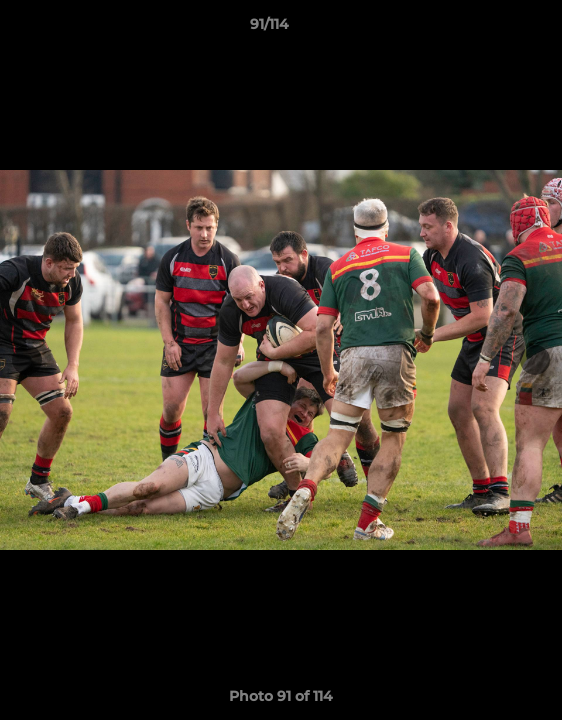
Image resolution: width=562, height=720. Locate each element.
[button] (490, 29)
